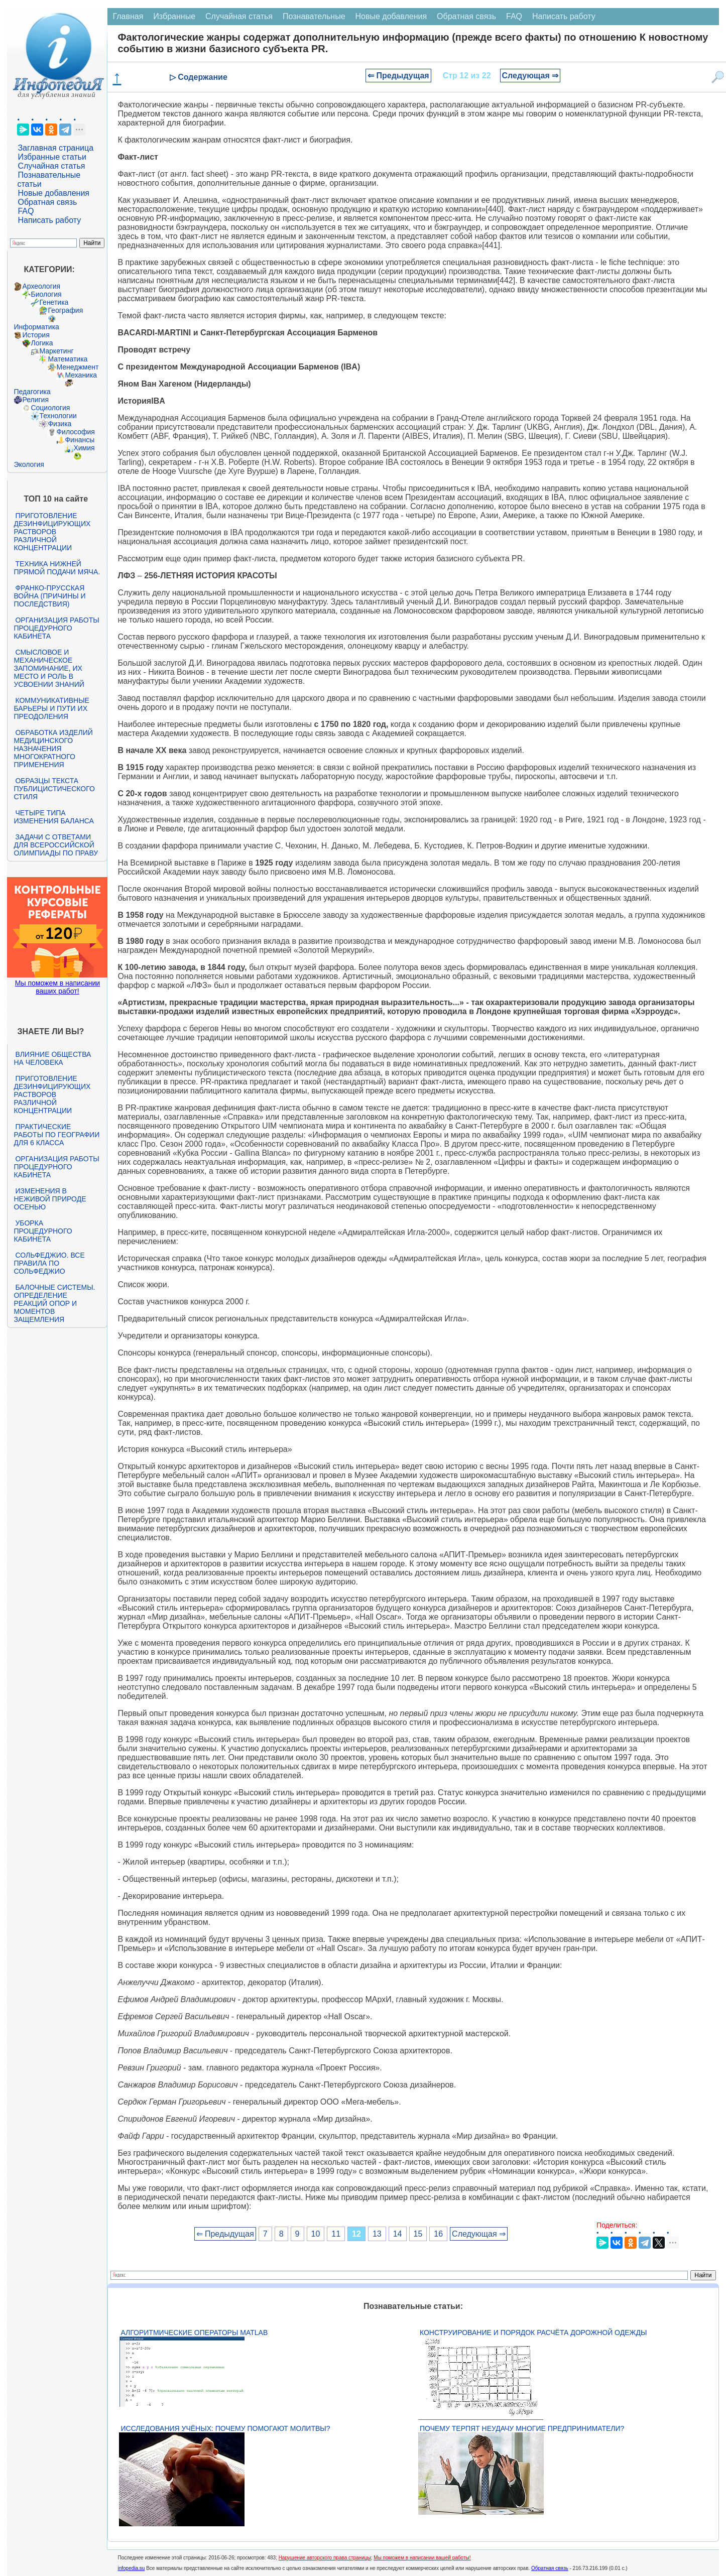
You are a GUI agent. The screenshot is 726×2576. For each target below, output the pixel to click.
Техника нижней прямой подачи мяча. (57, 568)
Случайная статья (51, 166)
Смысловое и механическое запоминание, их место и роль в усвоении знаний (49, 668)
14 (397, 2234)
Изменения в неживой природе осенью (50, 1199)
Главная (127, 16)
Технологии (57, 416)
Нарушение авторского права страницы (325, 2557)
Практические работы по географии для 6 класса (56, 1135)
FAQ (26, 211)
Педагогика (32, 392)
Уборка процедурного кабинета (43, 1231)
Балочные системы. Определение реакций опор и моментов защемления (54, 1303)
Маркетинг (56, 351)
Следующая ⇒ (530, 75)
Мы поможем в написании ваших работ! (57, 987)
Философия (75, 432)
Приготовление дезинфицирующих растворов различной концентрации (52, 532)
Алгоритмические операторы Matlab (194, 2332)
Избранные (174, 16)
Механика (81, 375)
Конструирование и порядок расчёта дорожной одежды (533, 2332)
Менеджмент (77, 367)
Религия (35, 400)
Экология (29, 464)
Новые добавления (53, 193)
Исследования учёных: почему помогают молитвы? (225, 2428)
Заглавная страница (55, 148)
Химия (83, 448)
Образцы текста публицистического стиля (54, 789)
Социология (50, 408)
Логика (42, 343)
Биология (46, 294)
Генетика (53, 302)
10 (315, 2234)
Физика (59, 424)
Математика (67, 359)
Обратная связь (47, 202)
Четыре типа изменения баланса (53, 817)
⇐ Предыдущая (398, 75)
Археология (41, 286)
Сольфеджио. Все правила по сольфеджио (49, 1263)
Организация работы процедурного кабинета (56, 628)
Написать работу (49, 220)
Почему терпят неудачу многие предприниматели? (522, 2428)
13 (377, 2234)
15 (418, 2234)
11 (335, 2234)
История (35, 335)
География (65, 310)
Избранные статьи (52, 157)
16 (438, 2234)
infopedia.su (131, 2568)
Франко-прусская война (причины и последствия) (49, 596)
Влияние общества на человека (52, 1058)
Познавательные (314, 16)
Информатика (36, 327)
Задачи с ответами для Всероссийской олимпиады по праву (56, 845)
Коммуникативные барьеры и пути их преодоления (51, 708)
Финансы (79, 440)
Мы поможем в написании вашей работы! (422, 2557)
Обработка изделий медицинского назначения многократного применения (53, 748)
